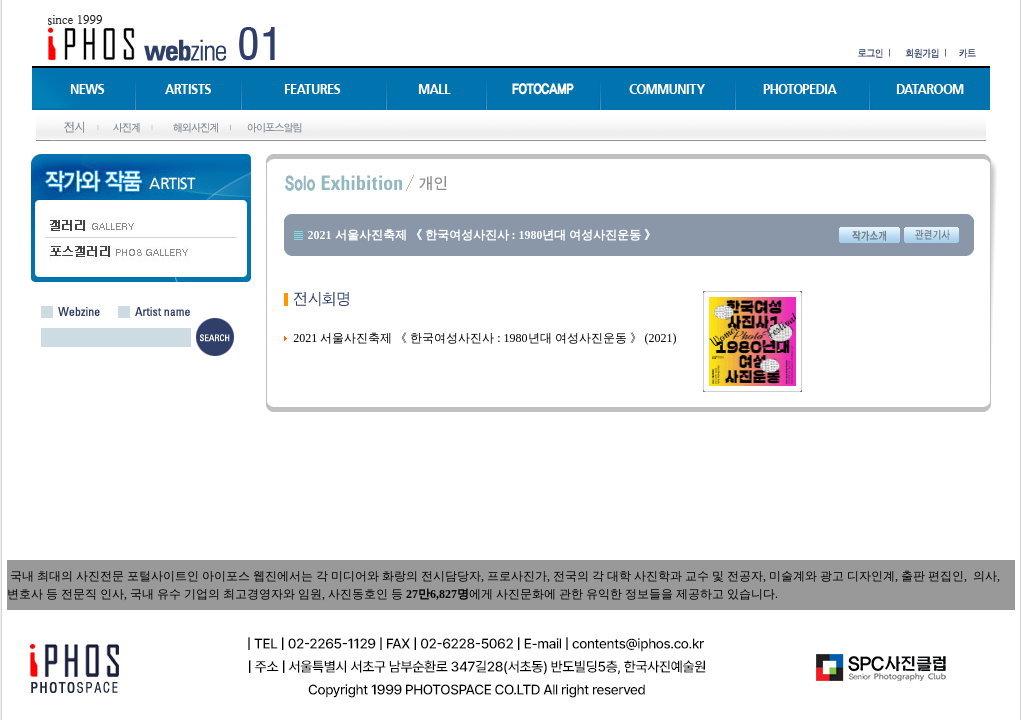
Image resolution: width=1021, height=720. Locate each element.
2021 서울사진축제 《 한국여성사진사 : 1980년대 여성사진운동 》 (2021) (484, 338)
